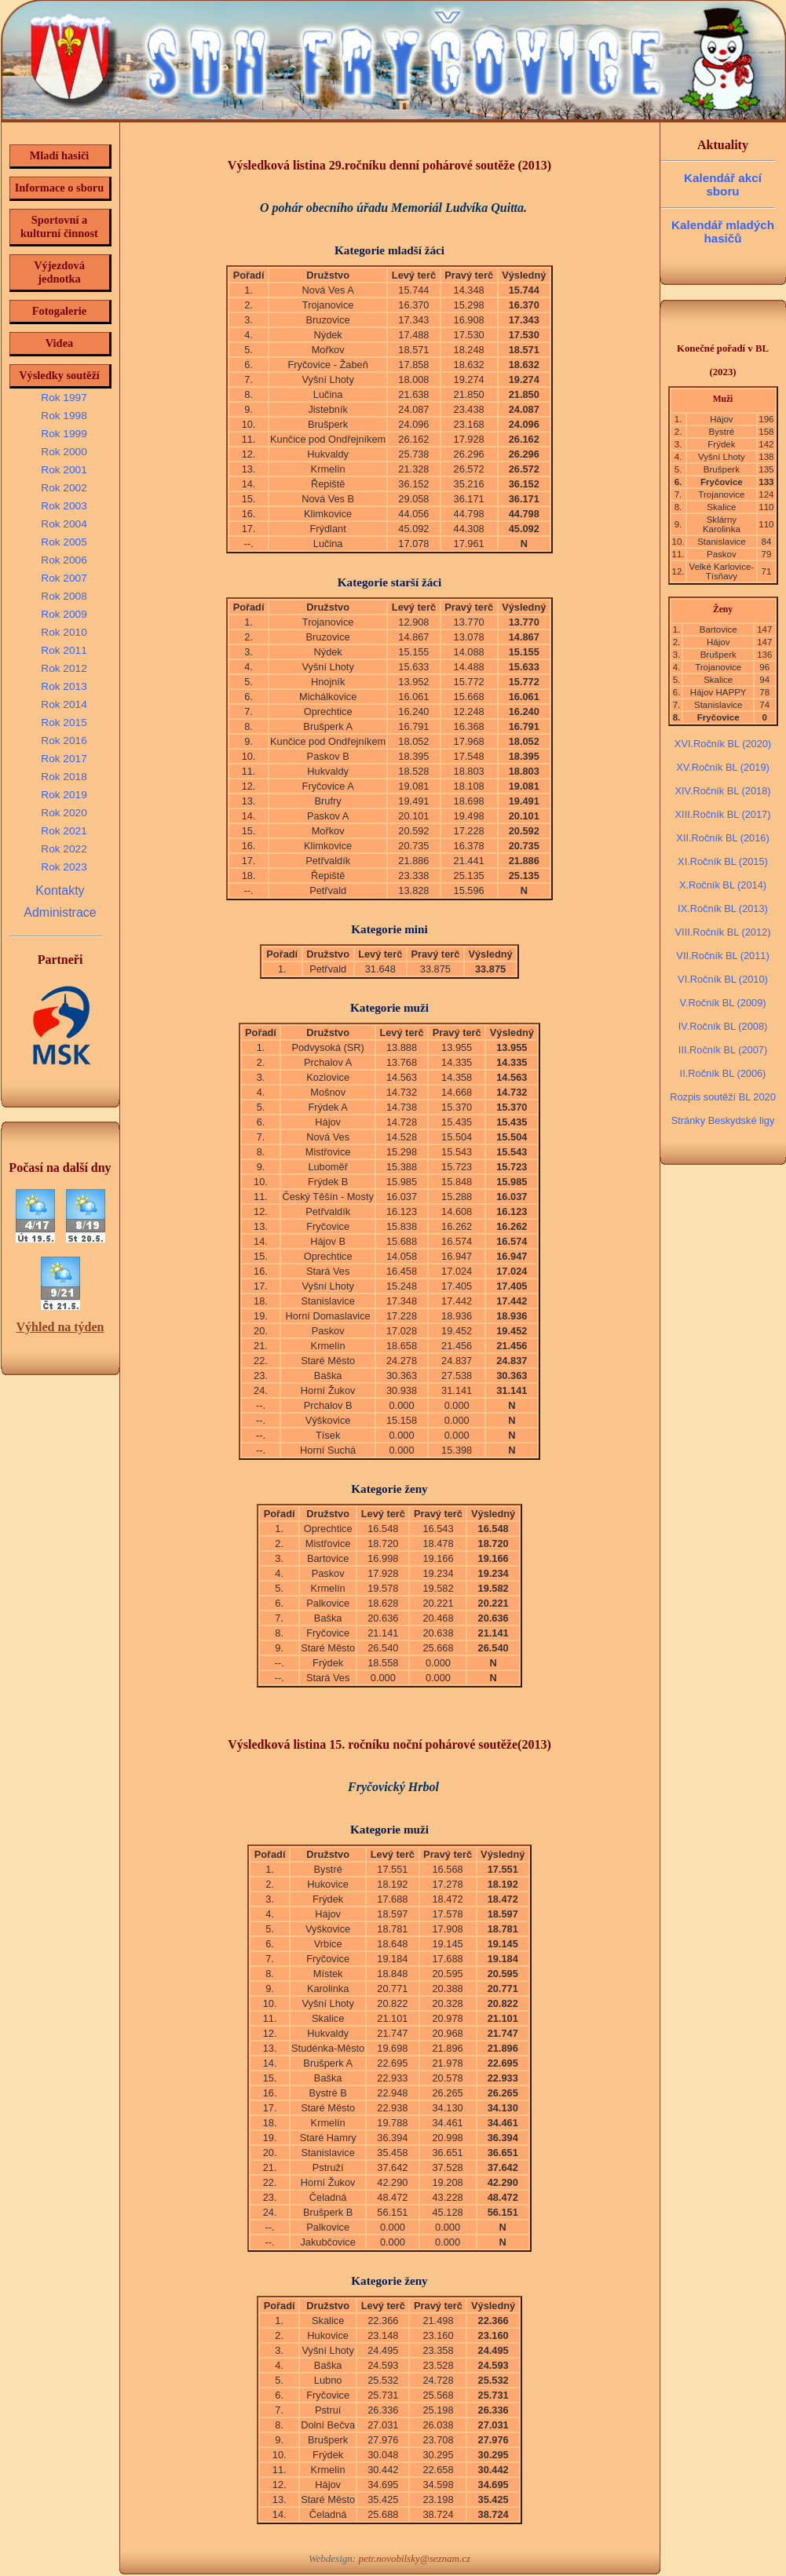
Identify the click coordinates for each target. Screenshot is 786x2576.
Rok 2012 (63, 668)
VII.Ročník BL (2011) (722, 955)
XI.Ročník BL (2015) (723, 861)
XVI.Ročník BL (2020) (722, 744)
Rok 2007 (63, 578)
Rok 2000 (63, 452)
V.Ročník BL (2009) (722, 1003)
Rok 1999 (63, 434)
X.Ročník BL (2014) (722, 885)
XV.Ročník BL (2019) (723, 767)
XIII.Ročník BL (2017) (723, 814)
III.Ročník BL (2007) (722, 1050)
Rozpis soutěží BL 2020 (723, 1097)
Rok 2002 (63, 488)
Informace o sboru (59, 187)
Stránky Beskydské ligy (723, 1120)
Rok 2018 (63, 777)
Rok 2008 (63, 596)
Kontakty (59, 890)
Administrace (60, 912)
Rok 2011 (63, 650)
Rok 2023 (63, 867)
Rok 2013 (63, 686)
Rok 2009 (63, 614)
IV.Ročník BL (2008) (723, 1026)
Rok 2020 (63, 813)
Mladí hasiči (60, 155)
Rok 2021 (63, 831)
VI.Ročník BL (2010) (723, 979)
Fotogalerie (59, 311)
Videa (59, 343)
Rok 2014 (63, 704)
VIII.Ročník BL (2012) (723, 932)
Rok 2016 (63, 740)
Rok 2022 (63, 849)
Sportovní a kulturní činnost (59, 226)
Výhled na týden (60, 1327)
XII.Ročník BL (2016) (722, 838)
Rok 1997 (63, 397)
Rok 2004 (63, 524)
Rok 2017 (63, 758)
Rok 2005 (63, 542)
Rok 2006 (63, 560)
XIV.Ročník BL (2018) (722, 791)
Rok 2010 (63, 632)
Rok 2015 (63, 722)
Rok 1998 (63, 415)
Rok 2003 (63, 506)
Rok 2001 (63, 470)
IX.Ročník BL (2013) (723, 908)
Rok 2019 (63, 795)
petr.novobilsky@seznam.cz (414, 2558)
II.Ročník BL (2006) (723, 1073)
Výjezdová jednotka (59, 272)
